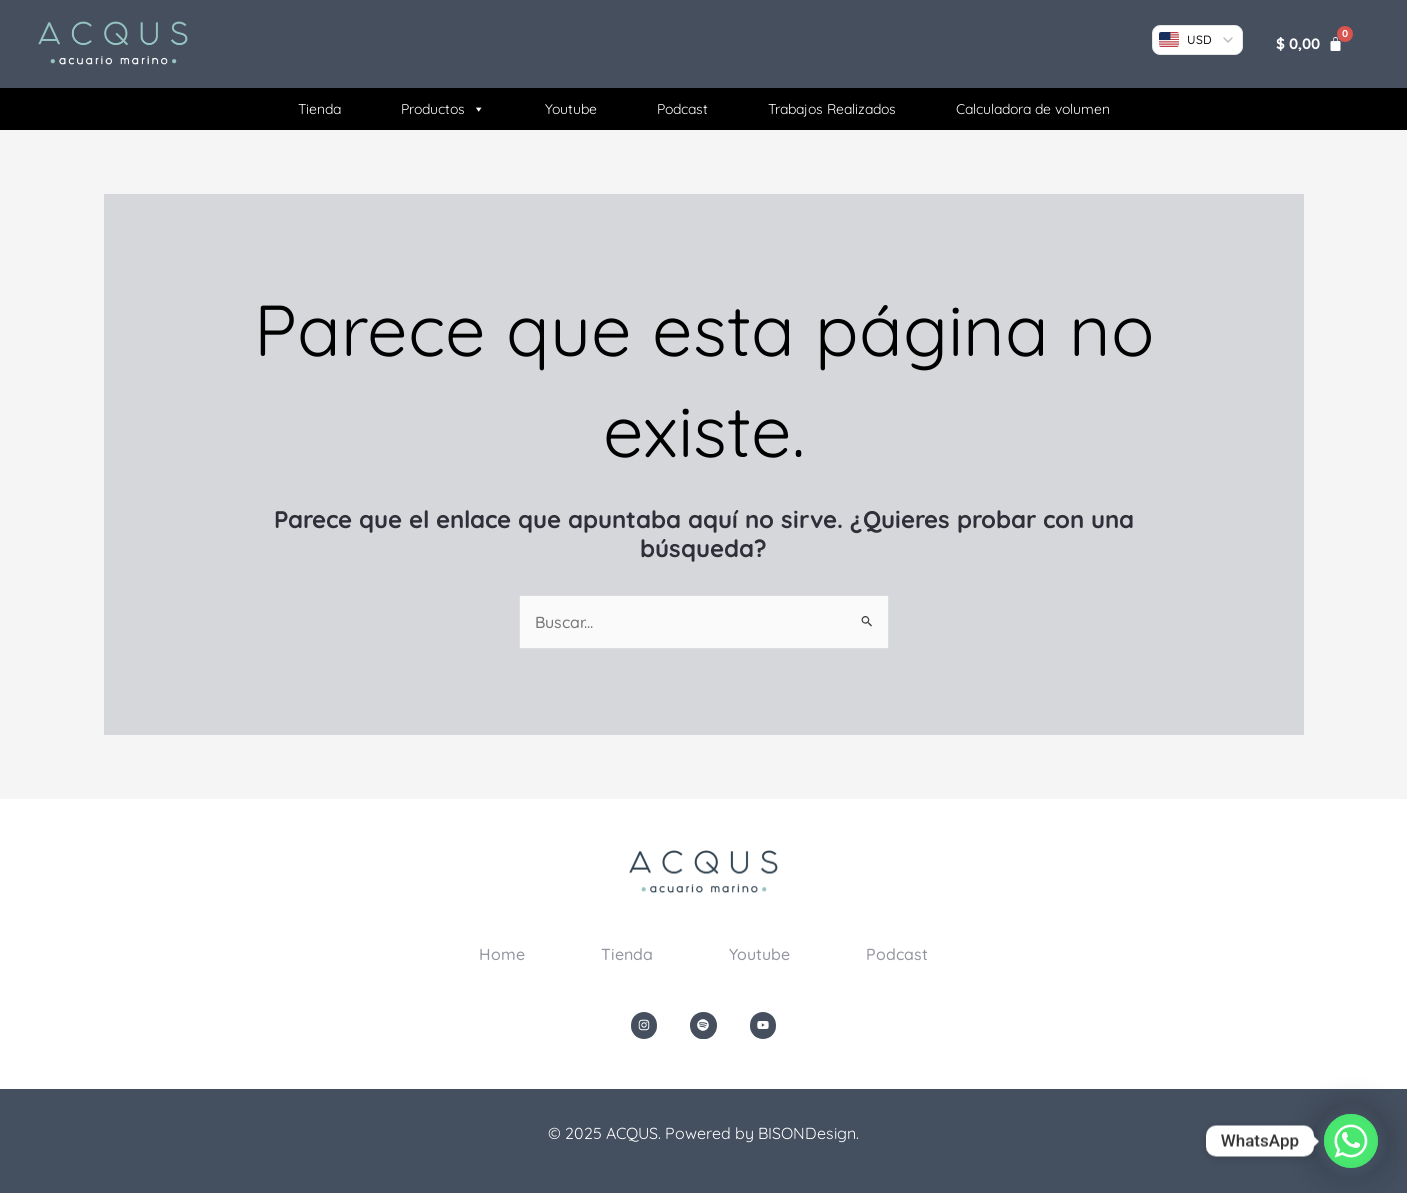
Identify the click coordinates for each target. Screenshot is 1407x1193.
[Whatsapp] (1351, 1141)
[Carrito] (1309, 43)
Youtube (571, 109)
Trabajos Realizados (832, 109)
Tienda (319, 109)
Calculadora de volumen (1033, 109)
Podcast (682, 109)
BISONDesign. (808, 1133)
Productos (443, 109)
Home (502, 954)
